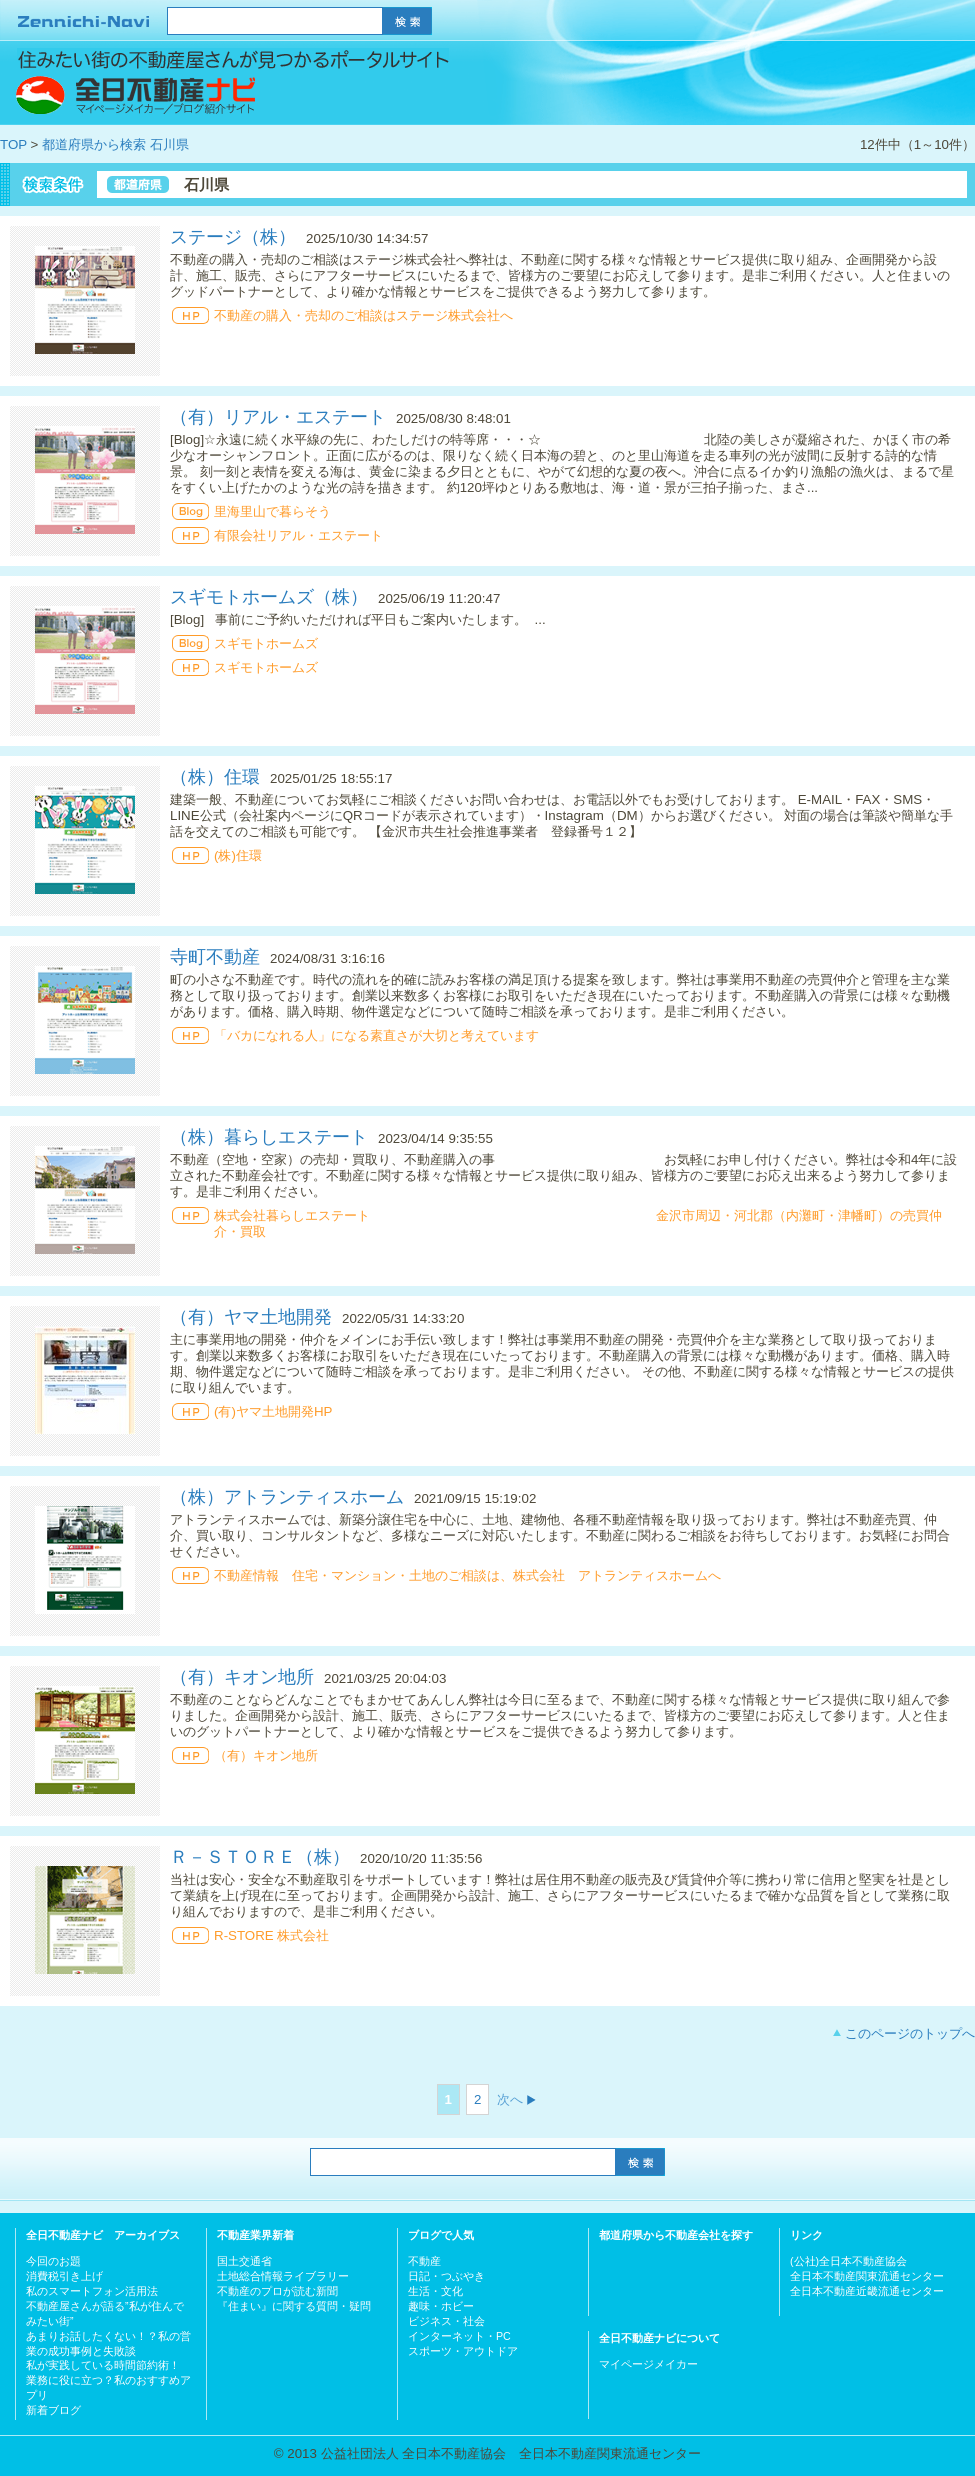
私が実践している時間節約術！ (103, 2365)
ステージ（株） (233, 237)
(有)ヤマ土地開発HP (273, 1411)
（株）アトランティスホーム (287, 1497)
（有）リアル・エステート (278, 417)
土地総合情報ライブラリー (283, 2276)
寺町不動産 (215, 957)
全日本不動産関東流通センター (867, 2276)
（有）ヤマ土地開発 (251, 1317)
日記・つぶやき (446, 2276)
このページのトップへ (910, 2033)
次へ (510, 2099)
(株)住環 (238, 855)
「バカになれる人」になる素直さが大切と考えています (376, 1035)
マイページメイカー (648, 2364)
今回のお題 (53, 2261)
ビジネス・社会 (446, 2321)
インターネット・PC (459, 2336)
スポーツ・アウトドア (463, 2351)
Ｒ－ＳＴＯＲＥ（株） (260, 1857)
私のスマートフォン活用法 (92, 2291)
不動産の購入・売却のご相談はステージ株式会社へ (363, 315)
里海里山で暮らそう (272, 511)
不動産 (424, 2261)
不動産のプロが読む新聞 (277, 2291)
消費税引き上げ (64, 2276)
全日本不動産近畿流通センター (867, 2291)
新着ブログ (53, 2410)
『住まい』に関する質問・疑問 (294, 2306)
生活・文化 (435, 2291)
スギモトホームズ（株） (269, 597)
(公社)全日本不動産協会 (848, 2261)
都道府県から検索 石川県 (115, 144)
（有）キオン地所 (242, 1677)
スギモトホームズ (266, 643)
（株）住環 (215, 777)
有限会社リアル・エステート (298, 535)
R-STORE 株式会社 (271, 1935)
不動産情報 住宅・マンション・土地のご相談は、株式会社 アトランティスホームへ (467, 1575)
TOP (13, 144)
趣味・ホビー (441, 2306)
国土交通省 (244, 2261)
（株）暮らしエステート (269, 1137)
